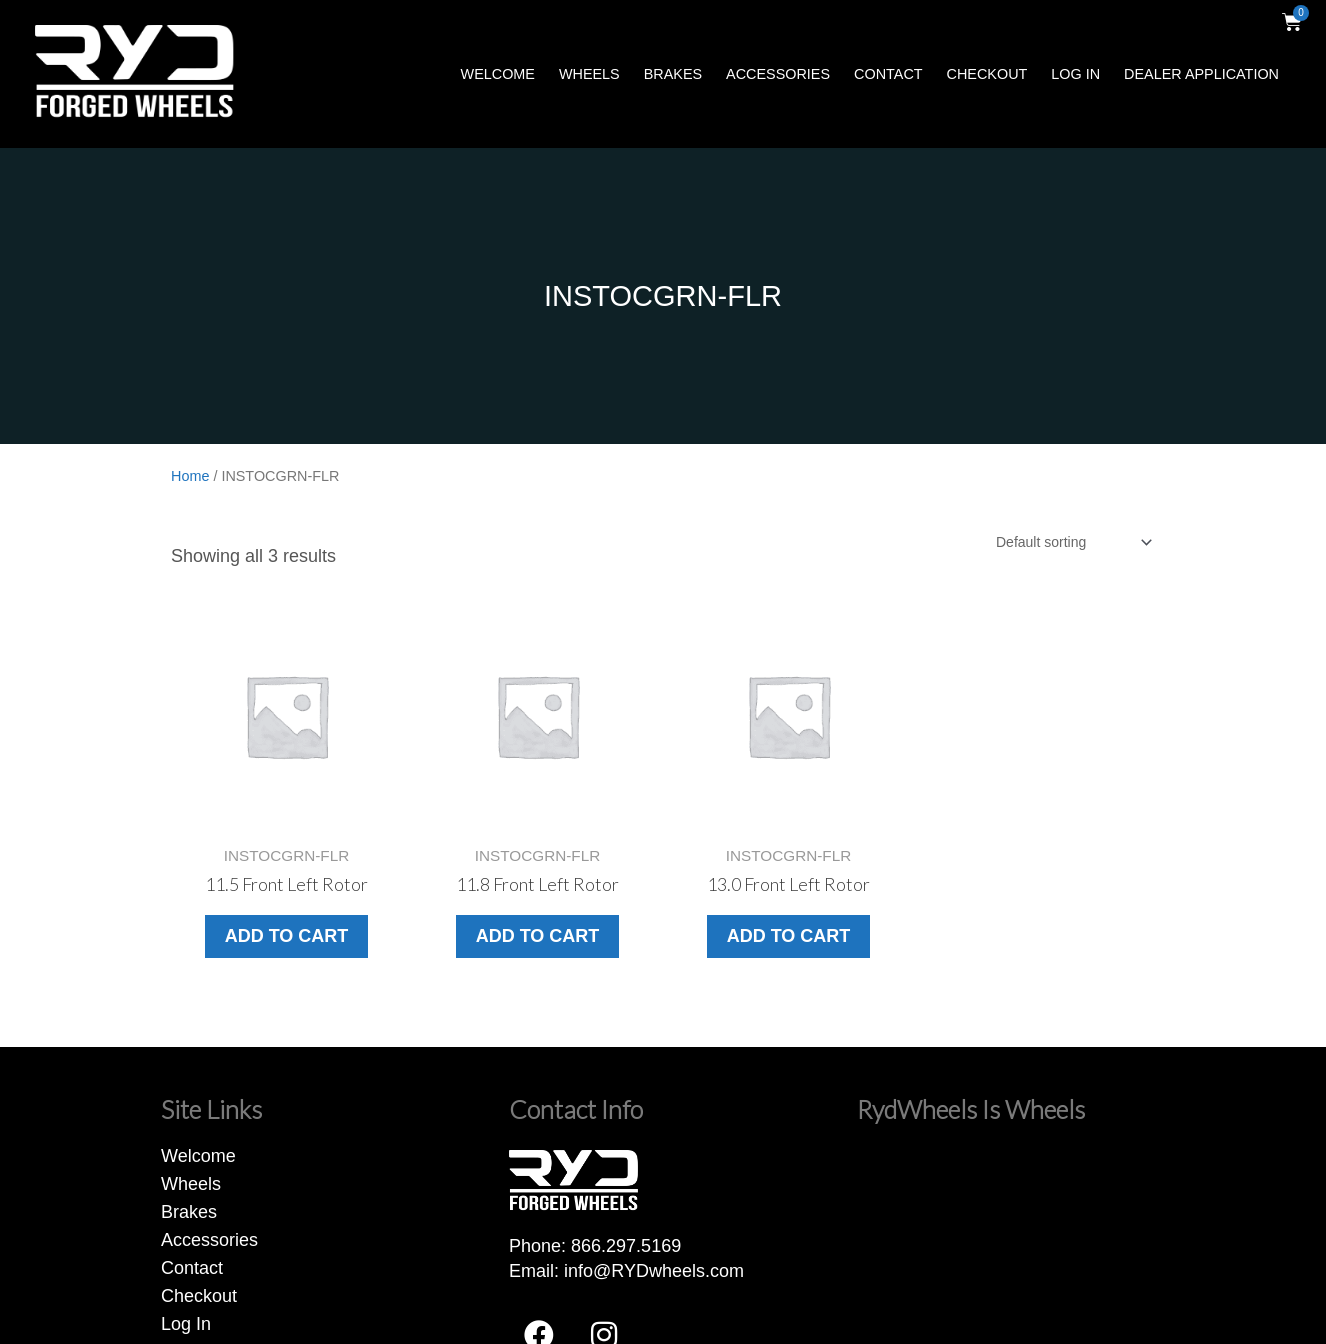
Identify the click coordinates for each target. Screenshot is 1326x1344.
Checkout (987, 74)
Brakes (673, 74)
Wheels (589, 74)
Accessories (778, 74)
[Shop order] (1073, 542)
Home (190, 476)
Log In (1075, 74)
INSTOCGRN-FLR (663, 296)
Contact (888, 74)
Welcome (498, 74)
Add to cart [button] (287, 936)
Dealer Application (1201, 74)
